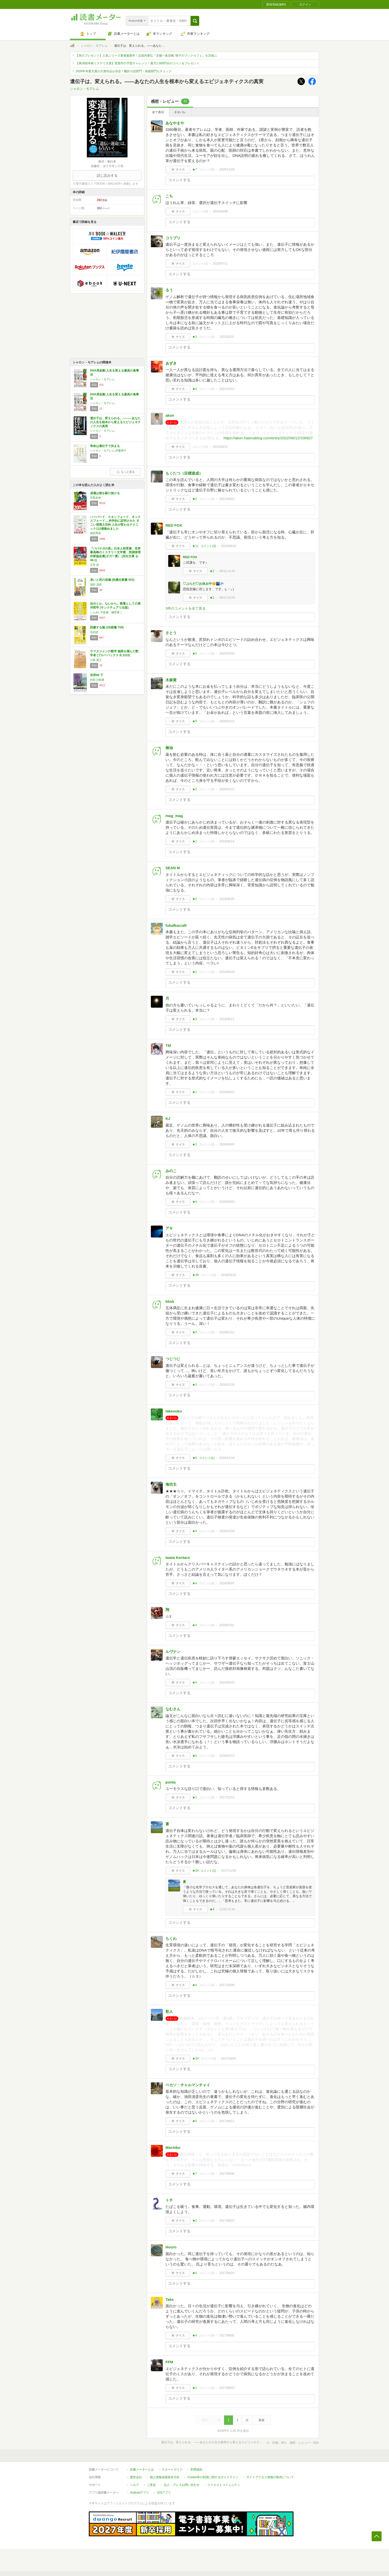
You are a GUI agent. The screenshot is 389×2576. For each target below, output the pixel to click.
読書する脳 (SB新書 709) (107, 627)
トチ (169, 2200)
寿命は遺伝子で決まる (105, 446)
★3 (194, 337)
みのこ (171, 1171)
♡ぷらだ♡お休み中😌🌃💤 (203, 583)
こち (169, 196)
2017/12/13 (226, 1797)
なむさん (172, 1709)
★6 (194, 1458)
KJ (167, 1118)
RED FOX (173, 525)
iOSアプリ (164, 2492)
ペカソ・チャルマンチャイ (187, 2085)
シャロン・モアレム (94, 45)
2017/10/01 (228, 2058)
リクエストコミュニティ (223, 2484)
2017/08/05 (226, 2335)
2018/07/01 (226, 1625)
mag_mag (174, 816)
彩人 (169, 2011)
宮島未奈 (95, 497)
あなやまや (174, 123)
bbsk (169, 1301)
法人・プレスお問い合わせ (181, 2484)
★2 (194, 499)
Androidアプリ (139, 2492)
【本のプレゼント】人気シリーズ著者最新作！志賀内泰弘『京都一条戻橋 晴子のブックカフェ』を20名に (146, 55)
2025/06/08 (220, 211)
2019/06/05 (226, 898)
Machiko (172, 2147)
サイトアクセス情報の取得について (270, 2477)
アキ (169, 1228)
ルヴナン (172, 1651)
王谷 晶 (94, 564)
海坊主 (171, 1484)
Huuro (170, 2247)
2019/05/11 (226, 1019)
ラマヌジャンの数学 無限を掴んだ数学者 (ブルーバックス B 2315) (114, 653)
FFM (169, 2362)
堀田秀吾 (95, 533)
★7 (194, 169)
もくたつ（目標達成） (184, 473)
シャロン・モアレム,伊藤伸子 (108, 450)
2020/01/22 (226, 789)
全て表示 (158, 112)
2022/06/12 (220, 446)
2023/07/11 (220, 263)
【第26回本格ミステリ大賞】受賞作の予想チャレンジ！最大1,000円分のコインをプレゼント (137, 63)
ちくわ (171, 1938)
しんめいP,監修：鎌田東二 (106, 612)
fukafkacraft (176, 925)
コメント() (207, 169)
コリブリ (172, 238)
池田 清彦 (96, 584)
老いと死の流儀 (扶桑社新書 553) (112, 580)
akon (169, 415)
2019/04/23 (226, 1092)
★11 (195, 546)
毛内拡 (94, 632)
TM (168, 1045)
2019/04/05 (226, 1144)
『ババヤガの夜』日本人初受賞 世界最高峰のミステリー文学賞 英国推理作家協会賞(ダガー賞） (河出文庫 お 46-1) (115, 554)
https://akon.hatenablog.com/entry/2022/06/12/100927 (268, 438)
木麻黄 (171, 680)
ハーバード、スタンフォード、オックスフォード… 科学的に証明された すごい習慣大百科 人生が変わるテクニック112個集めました (115, 522)
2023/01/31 (226, 336)
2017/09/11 (226, 2121)
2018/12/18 (226, 1384)
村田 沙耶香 (97, 679)
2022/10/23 (226, 388)
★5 (194, 721)
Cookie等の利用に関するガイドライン (213, 2477)
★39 (195, 1275)
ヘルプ (134, 2484)
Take (169, 2299)
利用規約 (196, 2469)
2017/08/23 (226, 2220)
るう (169, 290)
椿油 (169, 748)
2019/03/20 (226, 1201)
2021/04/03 (226, 498)
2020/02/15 (226, 721)
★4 (194, 389)
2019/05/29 (226, 971)
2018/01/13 (226, 1755)
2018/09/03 (226, 1583)
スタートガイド (172, 2469)
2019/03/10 (228, 1274)
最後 (261, 2420)
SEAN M (174, 868)
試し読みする (107, 175)
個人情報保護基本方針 (165, 2477)
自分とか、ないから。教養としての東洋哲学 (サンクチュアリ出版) (115, 605)
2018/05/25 (226, 1682)
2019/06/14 (226, 841)
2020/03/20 (226, 653)
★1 (194, 841)
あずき (171, 363)
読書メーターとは (142, 2469)
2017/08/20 (226, 2272)
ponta (170, 1782)
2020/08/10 (228, 546)
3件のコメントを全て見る (185, 608)
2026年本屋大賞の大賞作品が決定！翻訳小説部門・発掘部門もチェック (124, 71)
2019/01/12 (226, 1332)
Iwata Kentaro (177, 1557)
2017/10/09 (226, 1985)
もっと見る (125, 472)
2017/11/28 (228, 1870)
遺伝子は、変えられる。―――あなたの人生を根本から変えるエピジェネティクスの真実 (115, 422)
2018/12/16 (226, 1457)
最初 (205, 2420)
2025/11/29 (226, 169)
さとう (171, 633)
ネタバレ (180, 112)
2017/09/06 (226, 2173)
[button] (195, 21)
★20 (195, 1870)
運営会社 (136, 2477)
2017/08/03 (226, 2387)
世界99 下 (96, 675)
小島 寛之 (96, 659)
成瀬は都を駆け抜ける (105, 493)
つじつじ (172, 1359)
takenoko (173, 1411)
